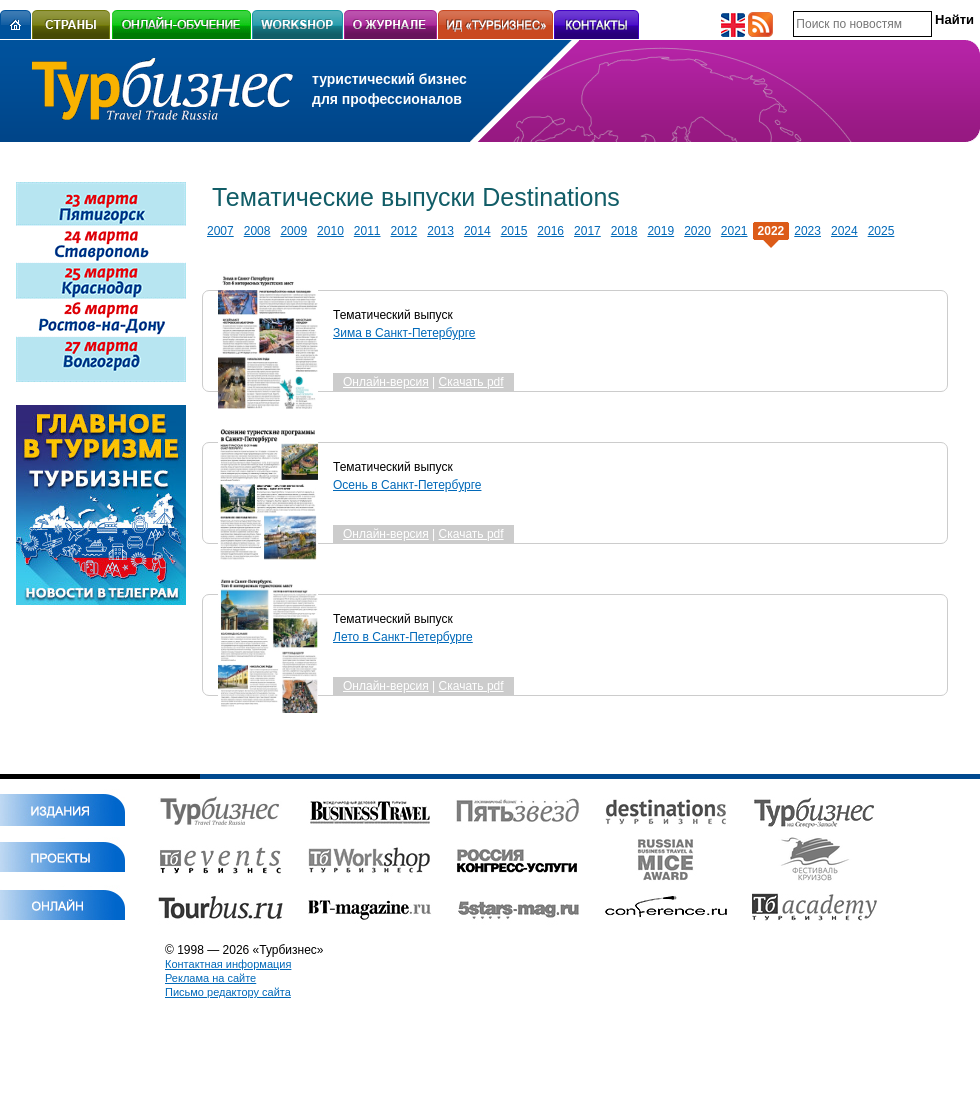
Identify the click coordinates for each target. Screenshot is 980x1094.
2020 (697, 231)
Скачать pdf (471, 382)
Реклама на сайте (210, 978)
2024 (844, 231)
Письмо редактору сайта (228, 992)
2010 (330, 231)
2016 (550, 231)
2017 (587, 231)
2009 (293, 231)
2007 (220, 231)
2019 (660, 231)
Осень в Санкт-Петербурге (407, 485)
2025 (881, 231)
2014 (477, 231)
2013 (440, 231)
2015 (514, 231)
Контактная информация (228, 964)
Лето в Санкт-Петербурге (403, 637)
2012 (404, 231)
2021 (734, 231)
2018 (624, 231)
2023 (807, 231)
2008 (257, 231)
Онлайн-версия (386, 382)
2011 (367, 231)
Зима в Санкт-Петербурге (404, 333)
